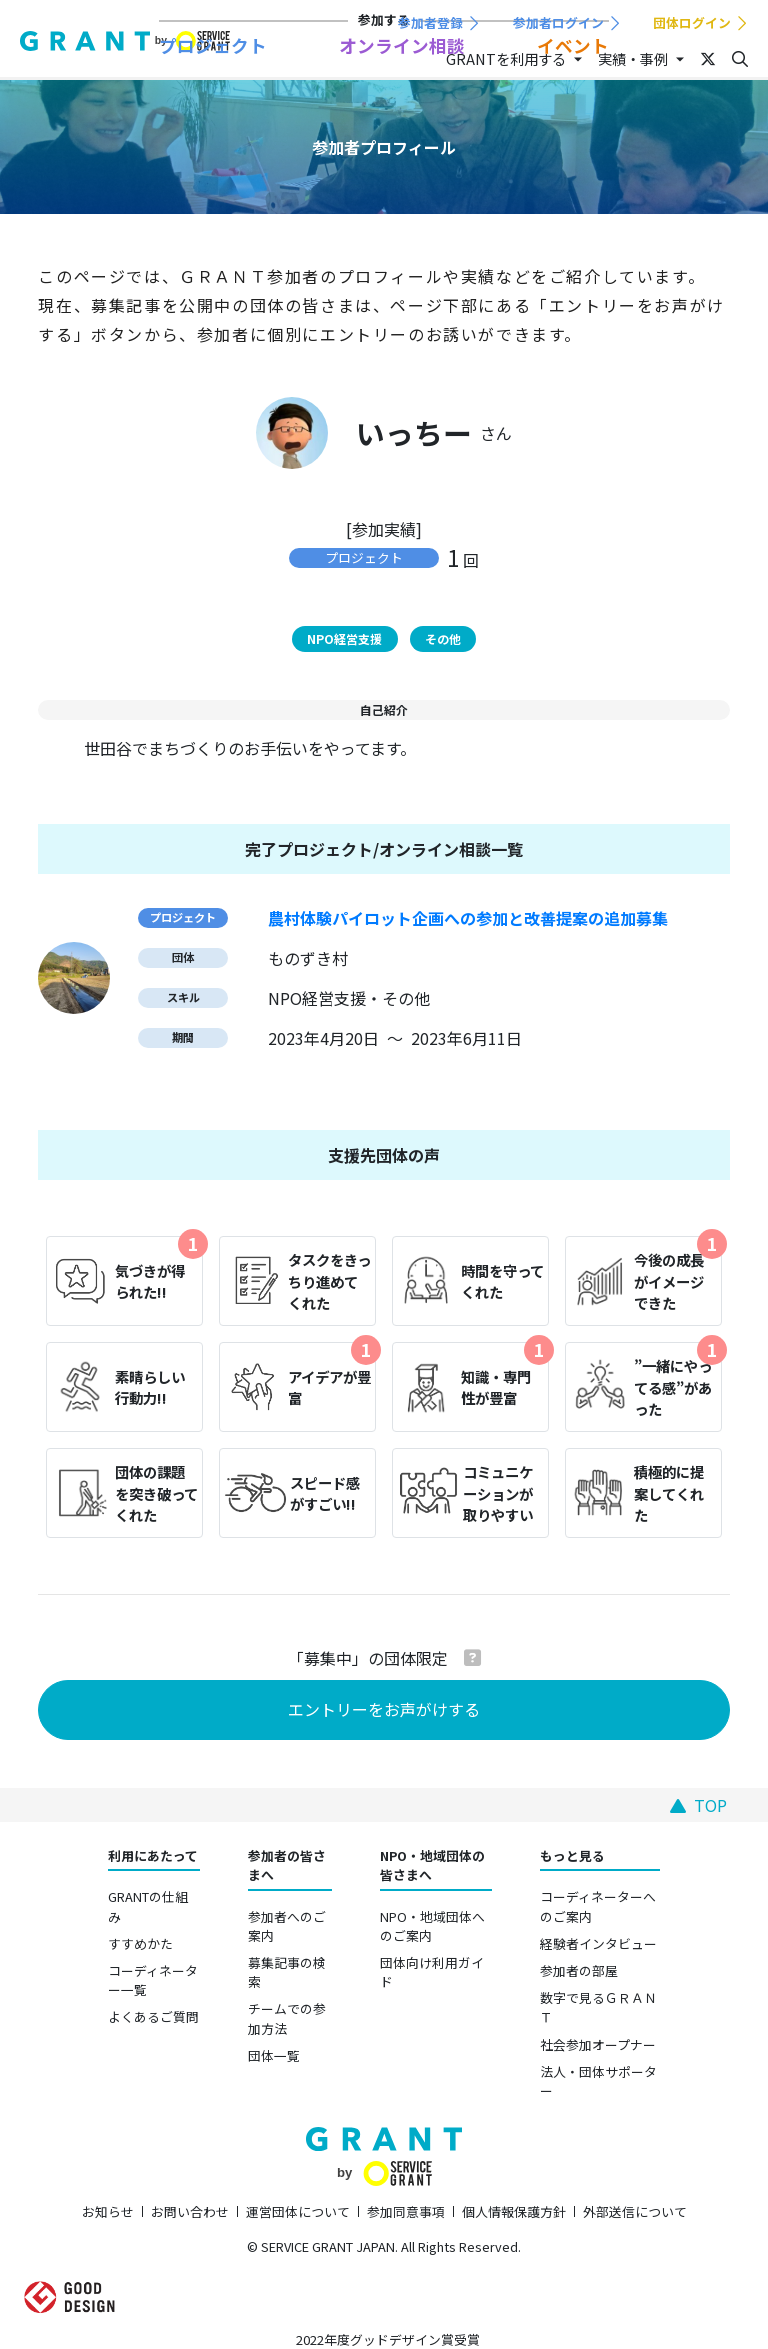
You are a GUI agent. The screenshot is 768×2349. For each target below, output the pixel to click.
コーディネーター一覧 (153, 1980)
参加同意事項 (406, 2211)
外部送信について (635, 2211)
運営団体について (298, 2211)
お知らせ (108, 2211)
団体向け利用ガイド (432, 1972)
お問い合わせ (190, 2211)
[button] (472, 1657)
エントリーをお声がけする (384, 1709)
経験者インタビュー (598, 1943)
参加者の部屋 (579, 1970)
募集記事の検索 (287, 1972)
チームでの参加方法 (287, 2018)
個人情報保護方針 (514, 2211)
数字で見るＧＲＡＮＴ (598, 2007)
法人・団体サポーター (598, 2081)
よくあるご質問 (153, 2016)
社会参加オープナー (598, 2044)
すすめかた (140, 1943)
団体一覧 (274, 2055)
